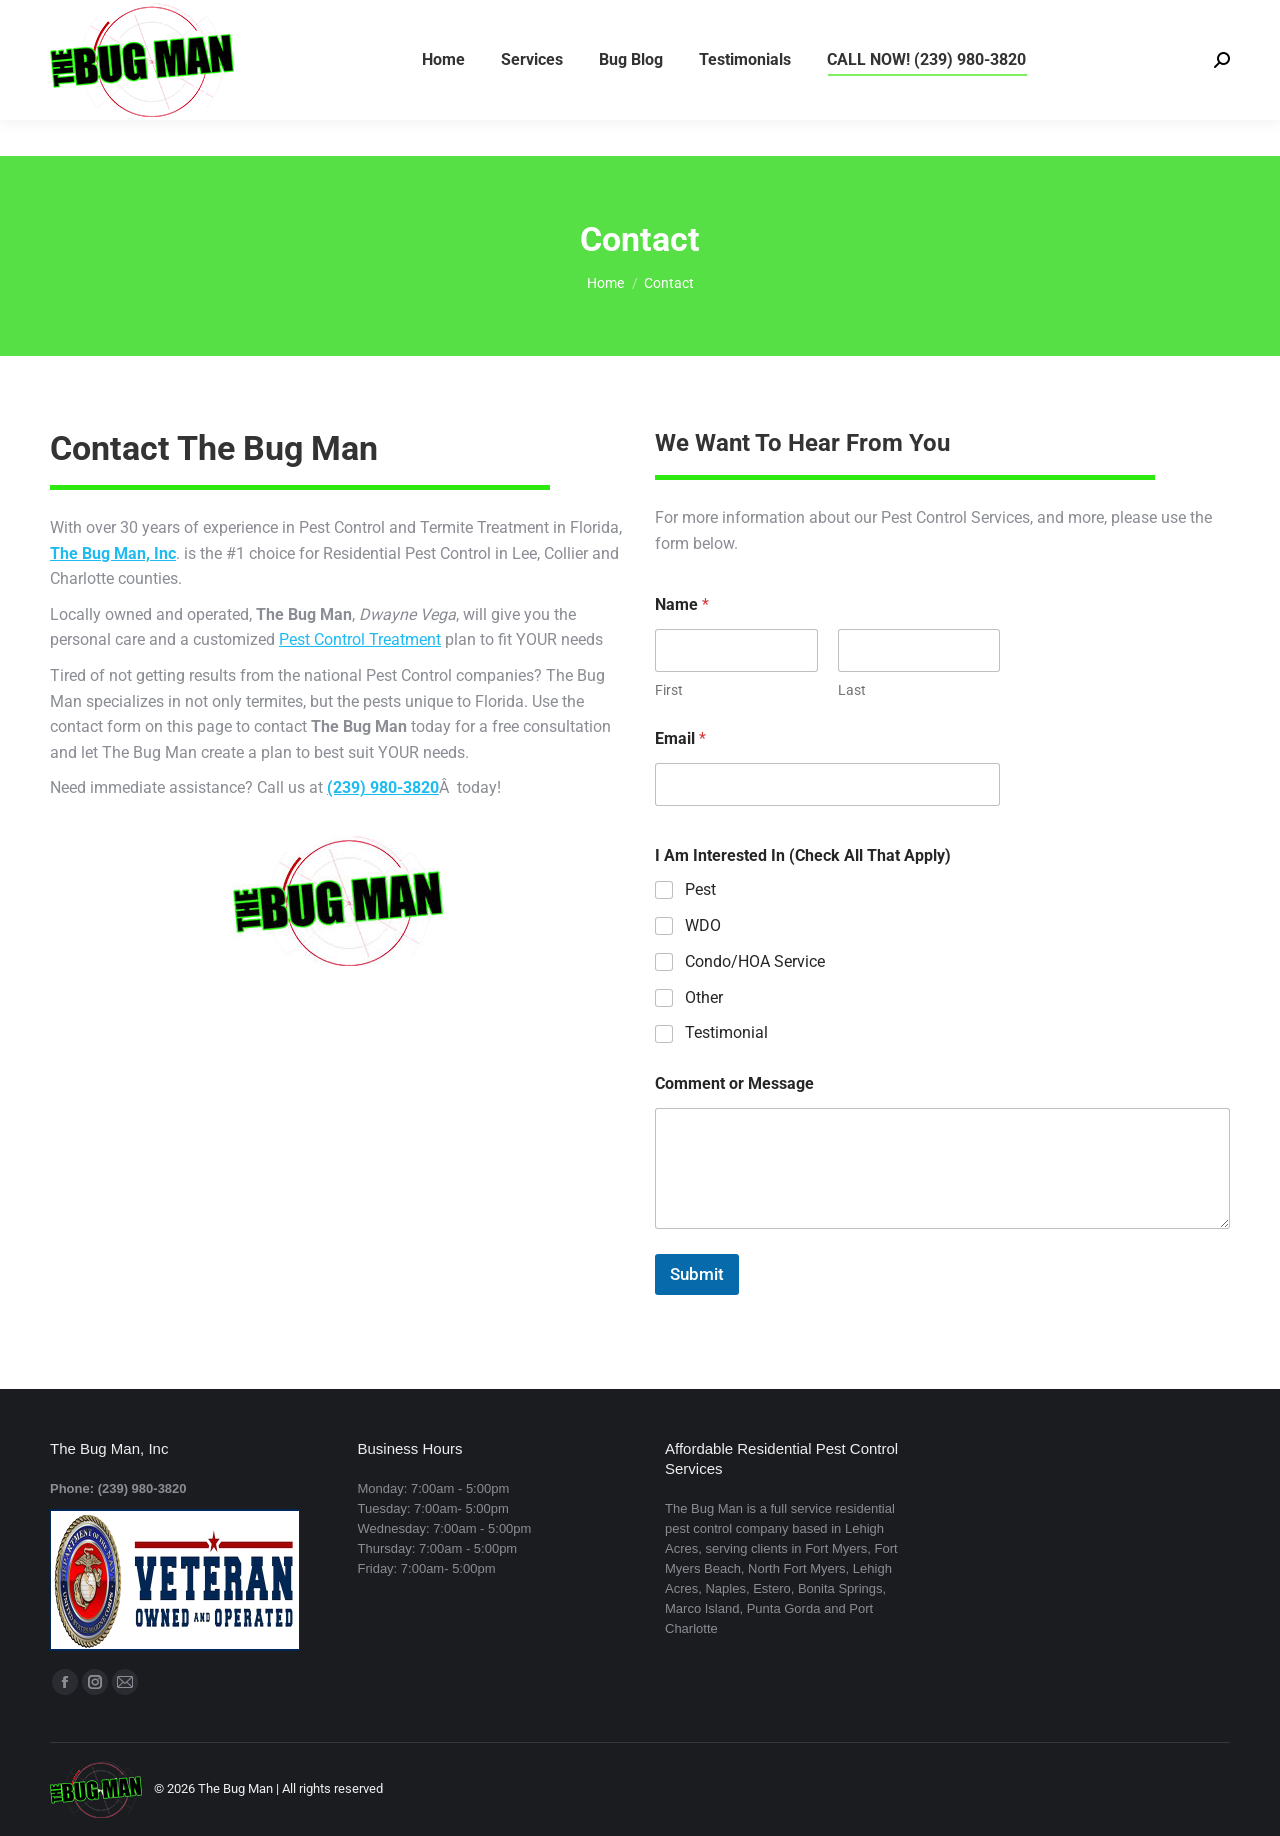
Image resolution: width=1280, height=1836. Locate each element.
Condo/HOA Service (755, 961)
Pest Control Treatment (360, 639)
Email (680, 738)
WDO (703, 925)
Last (852, 690)
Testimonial (726, 1032)
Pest (700, 889)
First (669, 690)
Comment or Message (734, 1083)
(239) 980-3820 (104, 18)
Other (704, 997)
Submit (697, 1274)
